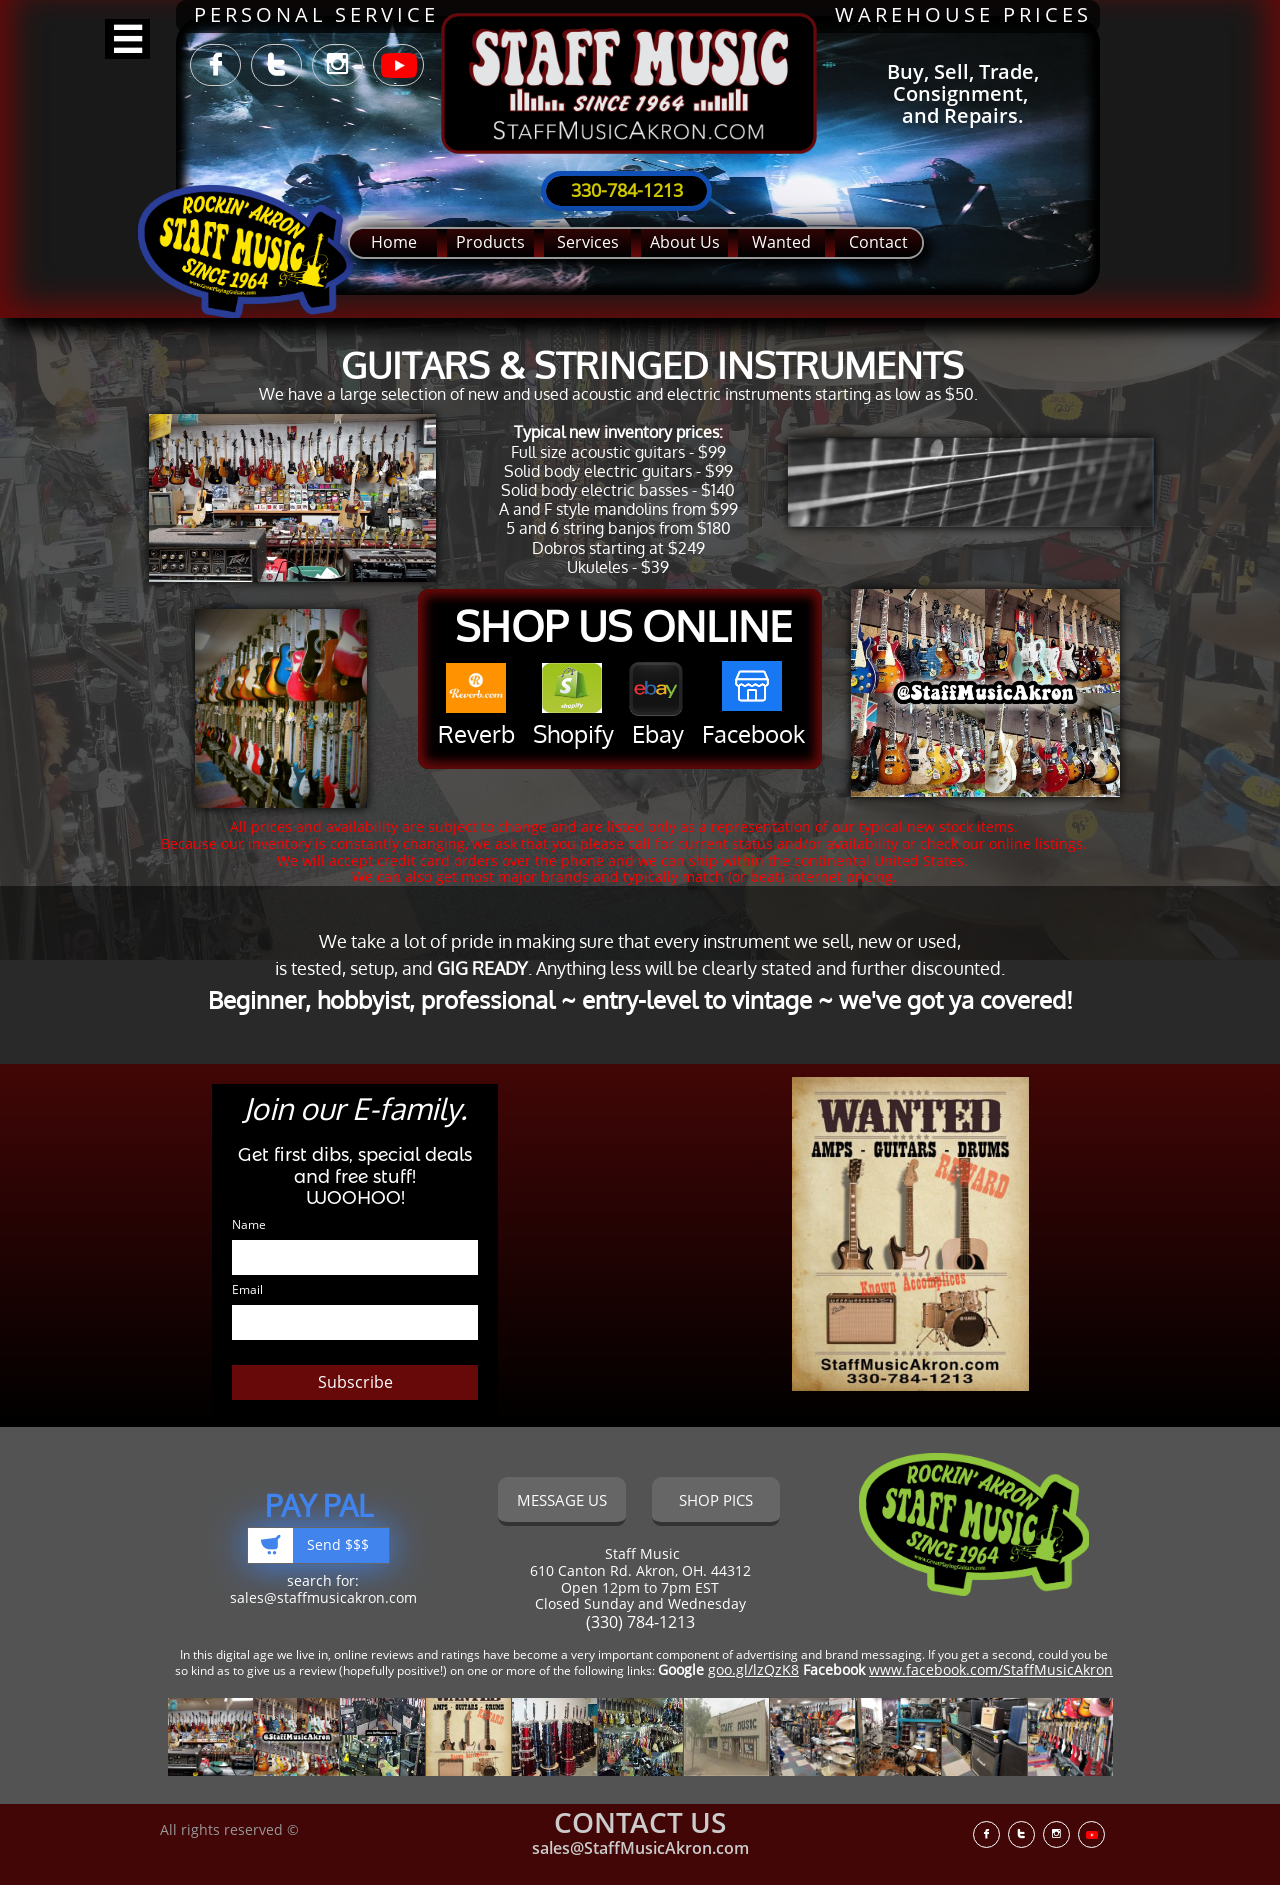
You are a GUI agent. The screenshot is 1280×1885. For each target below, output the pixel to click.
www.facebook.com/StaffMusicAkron (991, 1669)
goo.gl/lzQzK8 (753, 1669)
